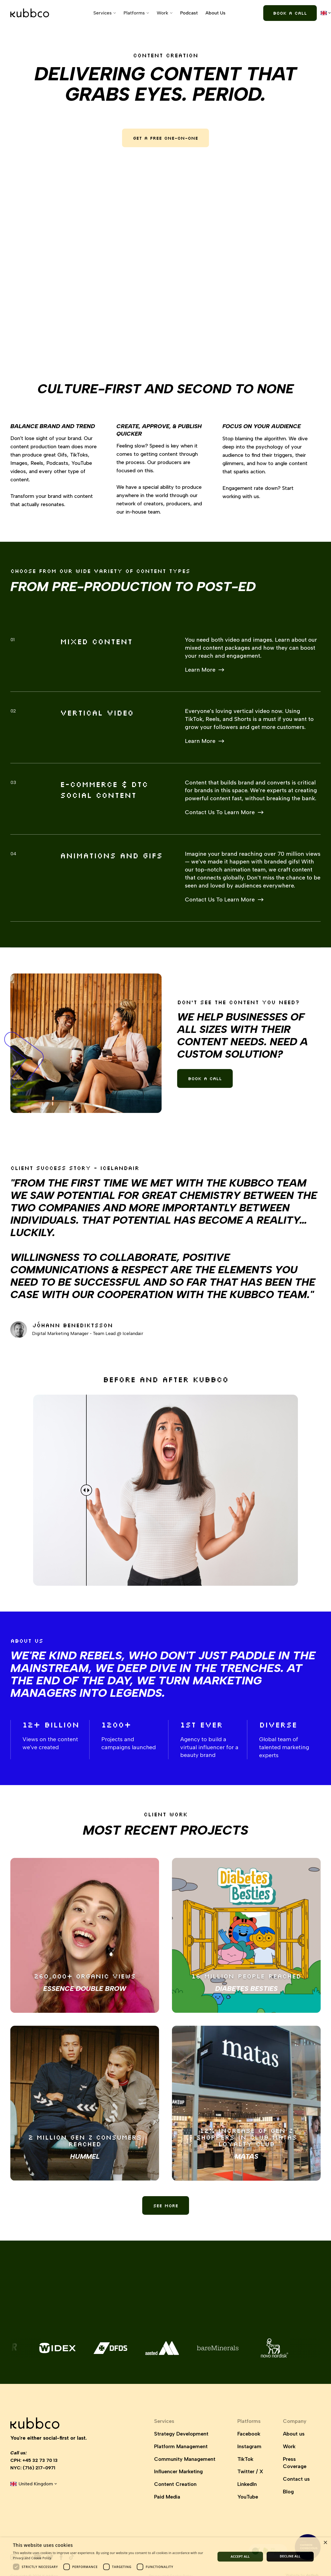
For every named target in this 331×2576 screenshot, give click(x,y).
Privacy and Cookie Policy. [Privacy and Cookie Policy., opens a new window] (32, 2558)
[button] (104, 13)
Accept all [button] (240, 2556)
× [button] (325, 2543)
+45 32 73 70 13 (40, 2460)
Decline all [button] (290, 2556)
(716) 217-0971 (39, 2468)
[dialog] (165, 2556)
